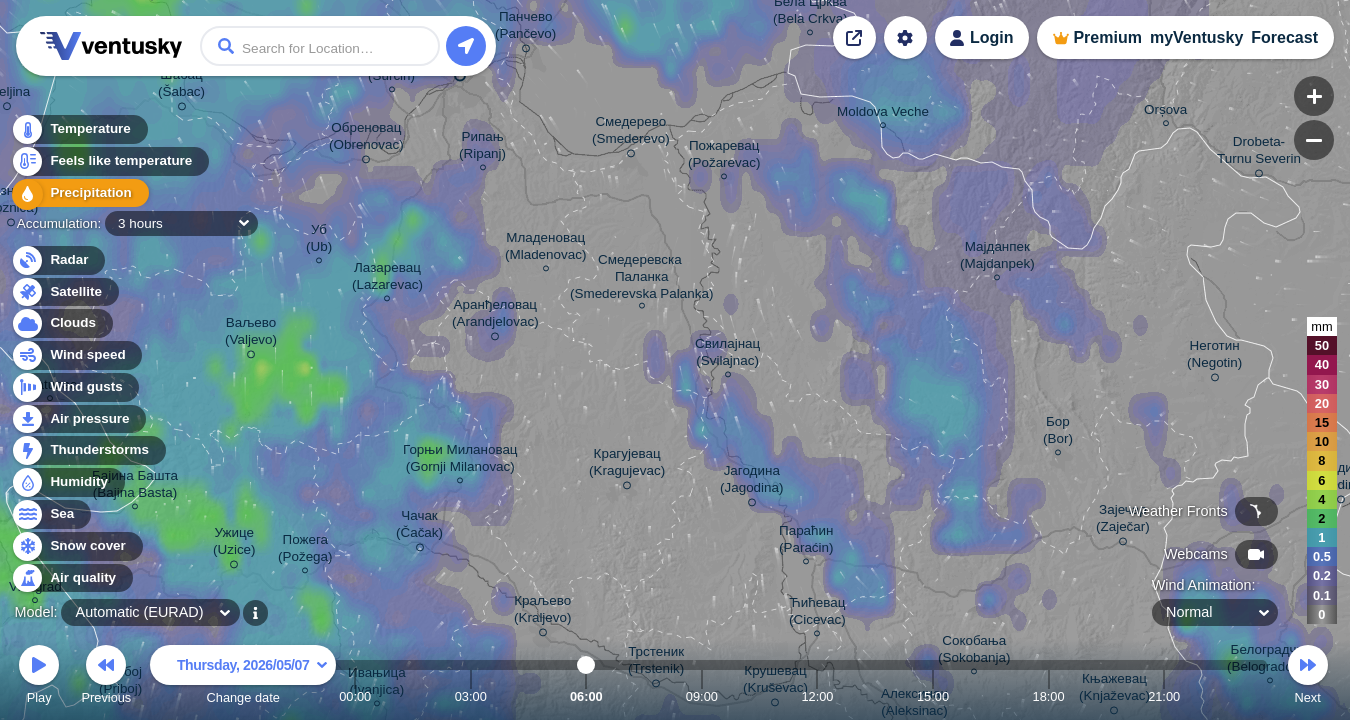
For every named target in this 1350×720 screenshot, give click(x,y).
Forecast (1284, 37)
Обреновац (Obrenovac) (366, 139)
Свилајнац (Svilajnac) (727, 355)
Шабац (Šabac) (181, 86)
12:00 (817, 696)
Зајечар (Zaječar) (1123, 521)
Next (1308, 677)
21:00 (1164, 696)
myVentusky (1196, 37)
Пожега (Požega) (305, 551)
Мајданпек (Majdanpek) (997, 258)
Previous (106, 677)
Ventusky (108, 46)
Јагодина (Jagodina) (752, 482)
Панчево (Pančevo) (525, 28)
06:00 (586, 696)
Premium (1107, 37)
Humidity (67, 482)
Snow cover (76, 546)
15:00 (933, 696)
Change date (243, 677)
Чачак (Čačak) (419, 527)
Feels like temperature (109, 161)
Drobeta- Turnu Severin (1259, 153)
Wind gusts (75, 387)
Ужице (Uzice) (234, 544)
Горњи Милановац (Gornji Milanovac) (460, 461)
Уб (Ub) (319, 241)
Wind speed (76, 355)
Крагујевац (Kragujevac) (627, 465)
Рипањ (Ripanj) (482, 148)
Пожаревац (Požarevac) (724, 157)
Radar (58, 260)
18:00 (1049, 696)
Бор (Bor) (1058, 433)
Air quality (71, 578)
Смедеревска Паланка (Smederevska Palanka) (641, 279)
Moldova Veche (883, 114)
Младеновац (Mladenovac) (545, 249)
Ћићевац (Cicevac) (817, 614)
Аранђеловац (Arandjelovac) (495, 316)
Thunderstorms (88, 450)
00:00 (355, 696)
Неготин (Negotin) (1214, 357)
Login (992, 37)
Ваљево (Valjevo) (251, 334)
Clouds (61, 323)
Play (39, 677)
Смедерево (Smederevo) (631, 133)
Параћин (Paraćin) (806, 542)
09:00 (702, 696)
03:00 (471, 696)
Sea (50, 514)
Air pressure (78, 419)
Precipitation (79, 193)
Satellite (64, 292)
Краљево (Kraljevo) (543, 612)
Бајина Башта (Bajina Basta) (135, 487)
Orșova (1165, 112)
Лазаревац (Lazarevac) (387, 279)
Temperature (79, 129)
